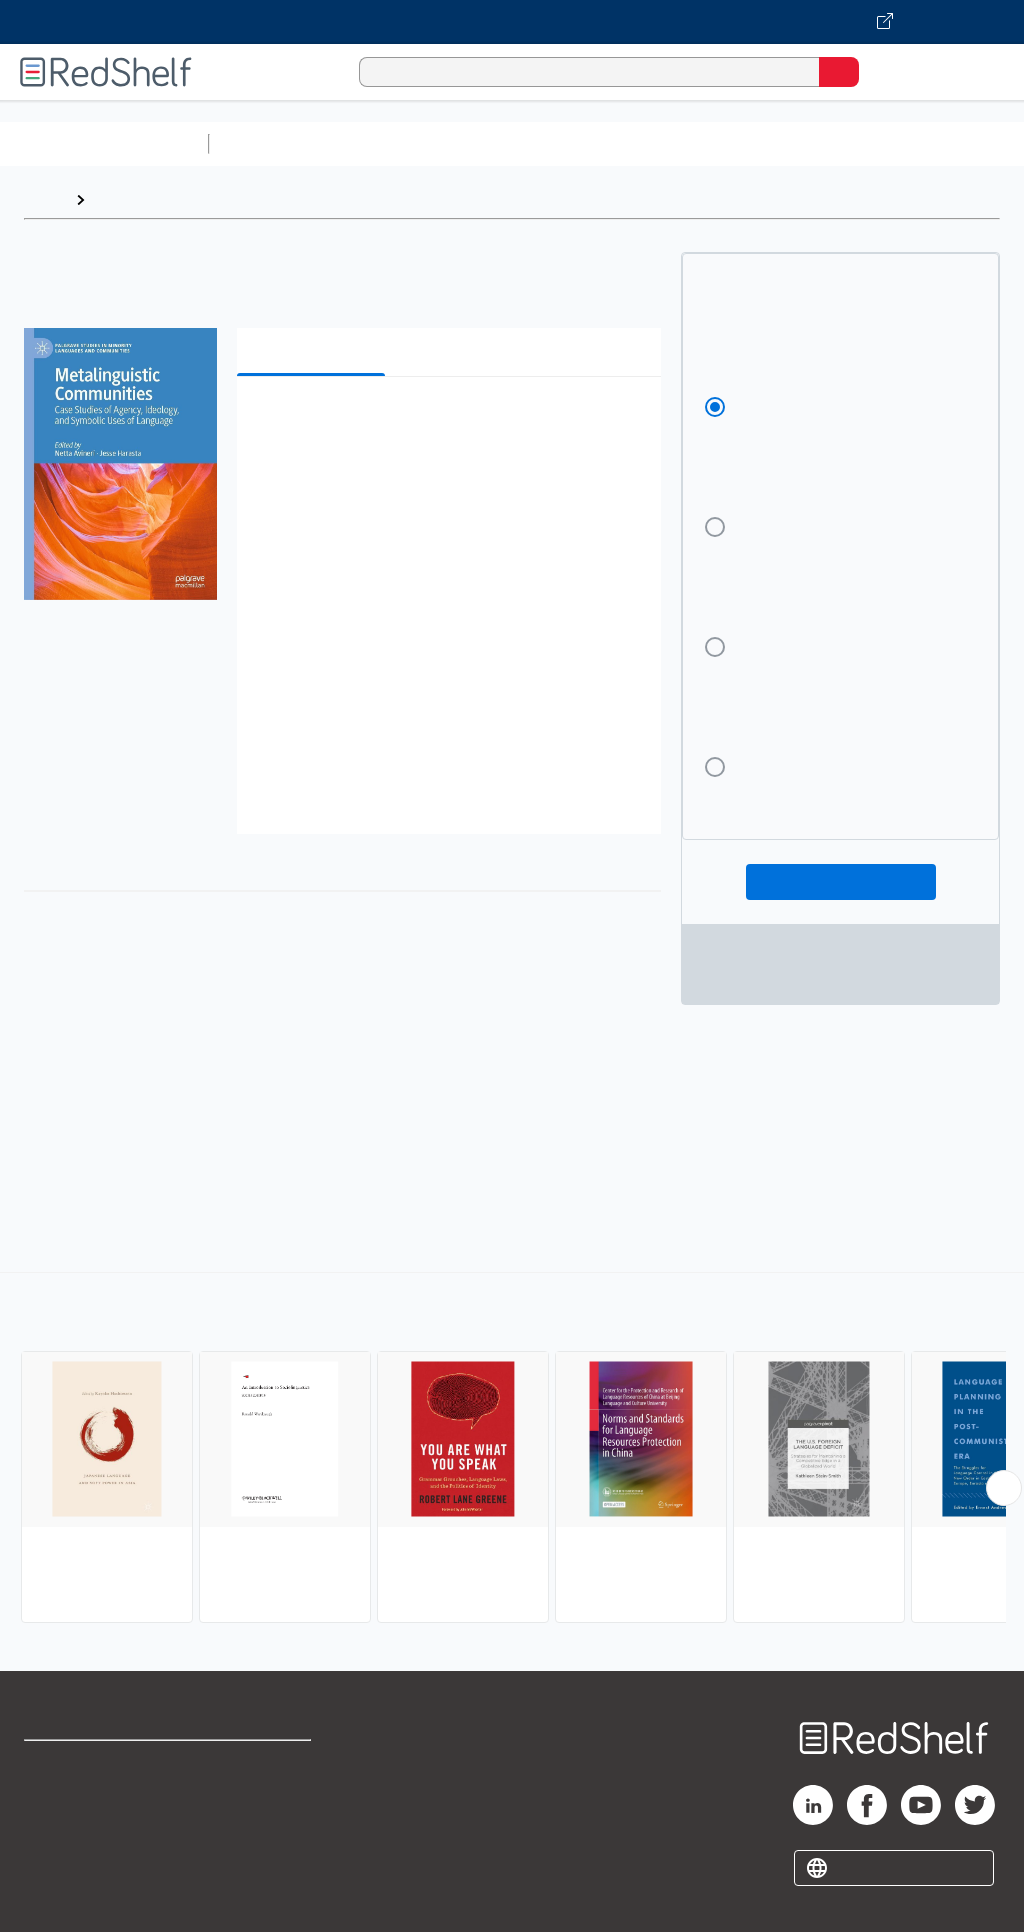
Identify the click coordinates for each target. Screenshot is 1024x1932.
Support (51, 1808)
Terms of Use (262, 1764)
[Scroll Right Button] (1004, 1488)
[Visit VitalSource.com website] (512, 22)
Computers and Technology (571, 143)
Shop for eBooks (83, 1764)
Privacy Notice (75, 1852)
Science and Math (392, 143)
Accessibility (260, 1852)
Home (45, 199)
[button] (447, 422)
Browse (123, 199)
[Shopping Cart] (884, 71)
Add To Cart (841, 882)
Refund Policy (264, 1808)
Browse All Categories (104, 143)
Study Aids (270, 143)
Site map (55, 1896)
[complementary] (512, 1450)
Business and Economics (776, 143)
